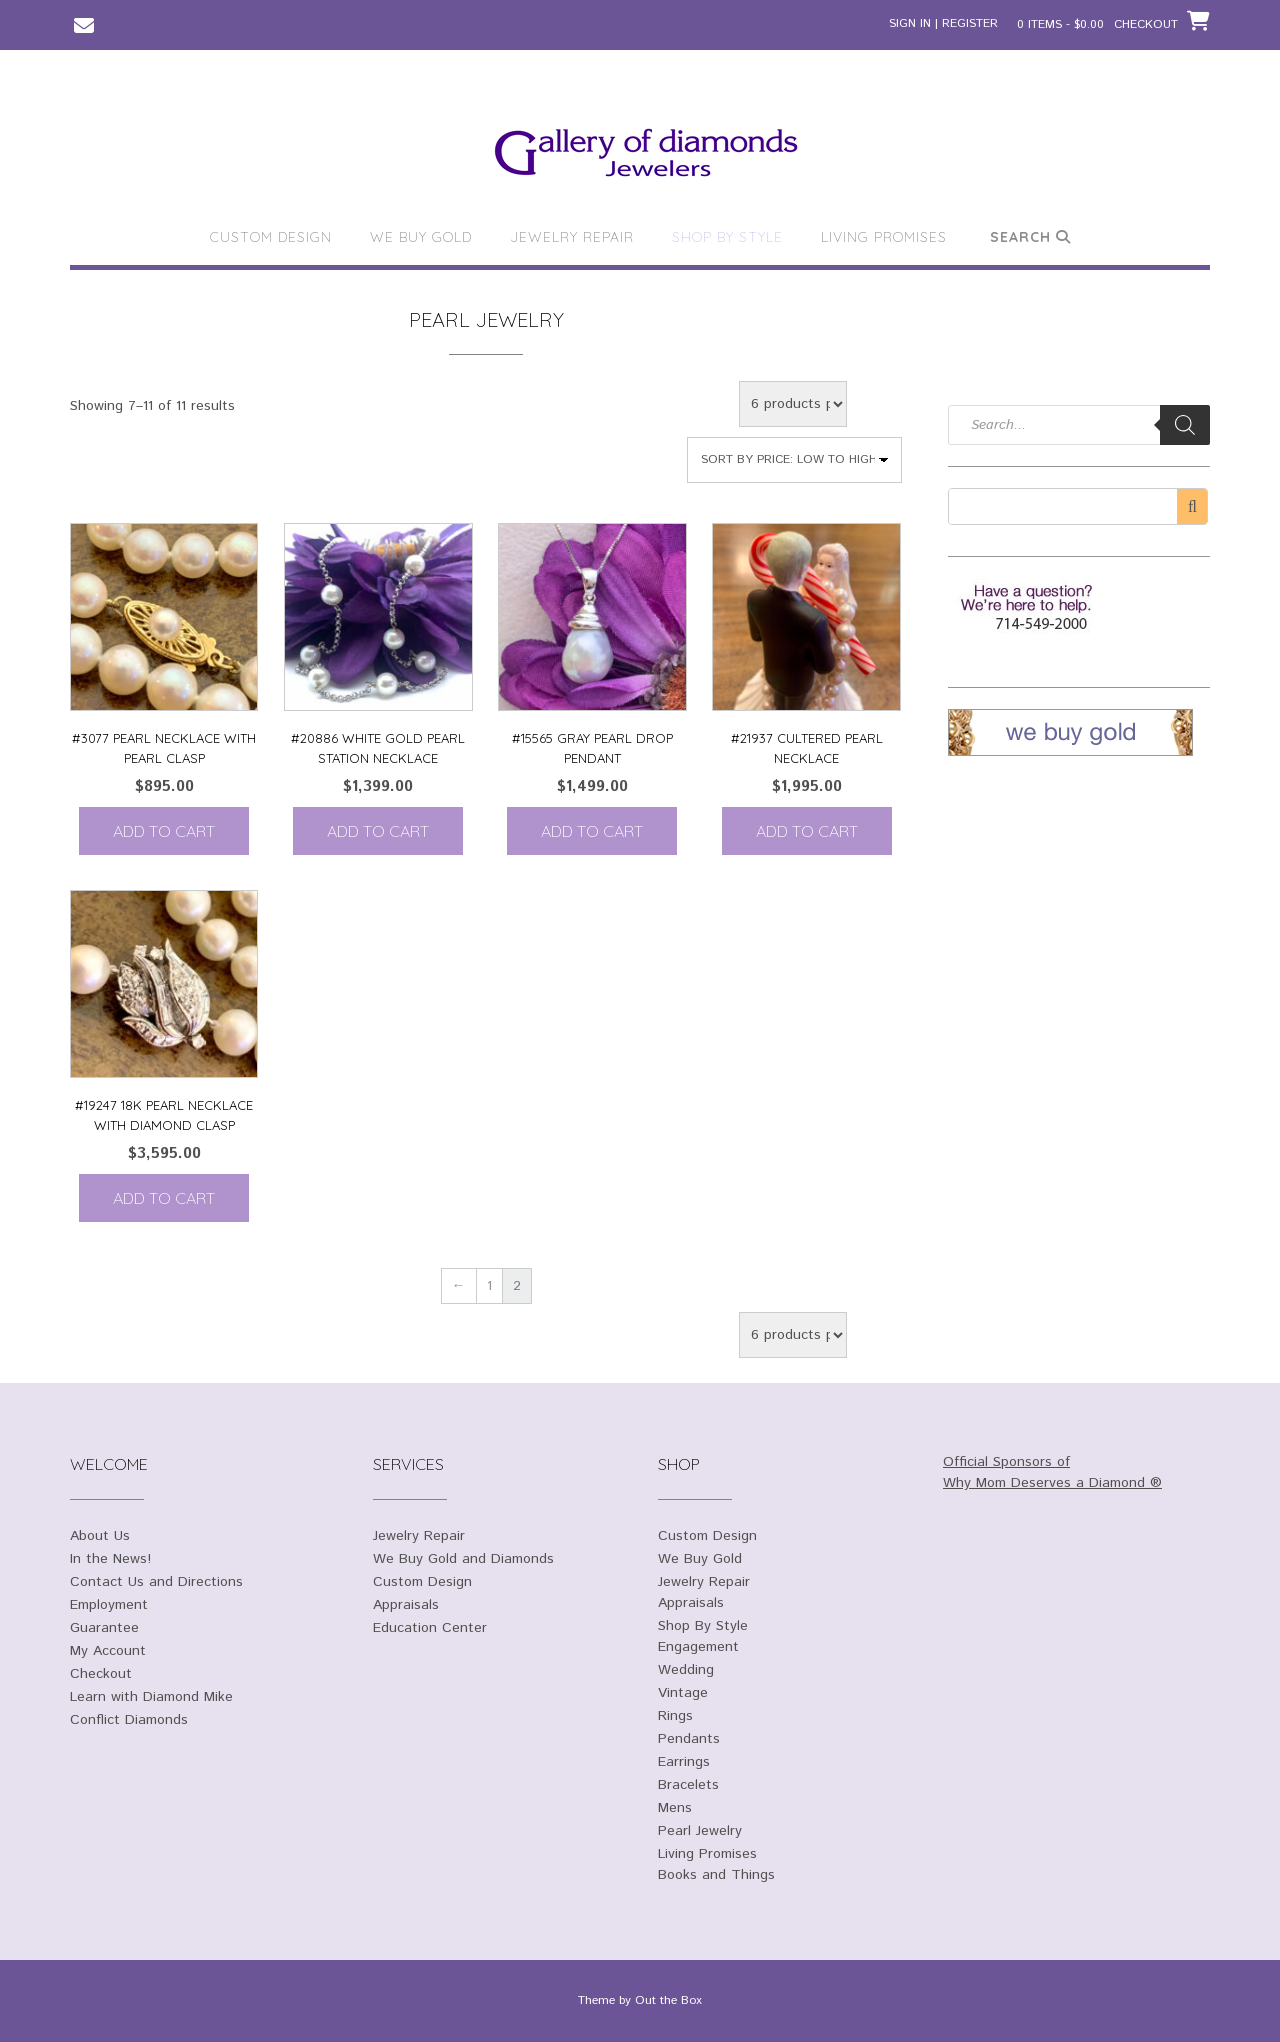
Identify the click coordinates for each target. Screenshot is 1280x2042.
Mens (675, 1808)
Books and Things (716, 1875)
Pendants (689, 1739)
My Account (108, 1651)
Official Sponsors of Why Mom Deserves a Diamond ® (1052, 1472)
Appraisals (406, 1605)
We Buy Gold (421, 237)
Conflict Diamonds (129, 1720)
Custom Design (271, 237)
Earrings (684, 1762)
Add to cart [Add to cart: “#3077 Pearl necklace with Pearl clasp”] (164, 831)
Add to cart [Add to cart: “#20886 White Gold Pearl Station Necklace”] (378, 831)
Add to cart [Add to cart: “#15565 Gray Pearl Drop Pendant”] (592, 831)
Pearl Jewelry (700, 1831)
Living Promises (884, 237)
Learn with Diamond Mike (151, 1697)
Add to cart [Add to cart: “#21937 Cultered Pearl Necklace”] (807, 831)
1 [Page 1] (489, 1286)
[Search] (1185, 425)
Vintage (683, 1693)
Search (1030, 237)
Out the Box (668, 2000)
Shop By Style (727, 237)
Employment (109, 1605)
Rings (675, 1716)
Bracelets (688, 1785)
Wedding (686, 1670)
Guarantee (104, 1628)
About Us (100, 1536)
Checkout (101, 1674)
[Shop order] (794, 460)
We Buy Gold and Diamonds (463, 1559)
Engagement (698, 1647)
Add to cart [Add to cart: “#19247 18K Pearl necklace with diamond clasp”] (164, 1198)
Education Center (430, 1628)
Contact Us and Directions (156, 1582)
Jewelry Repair (572, 237)
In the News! (110, 1559)
